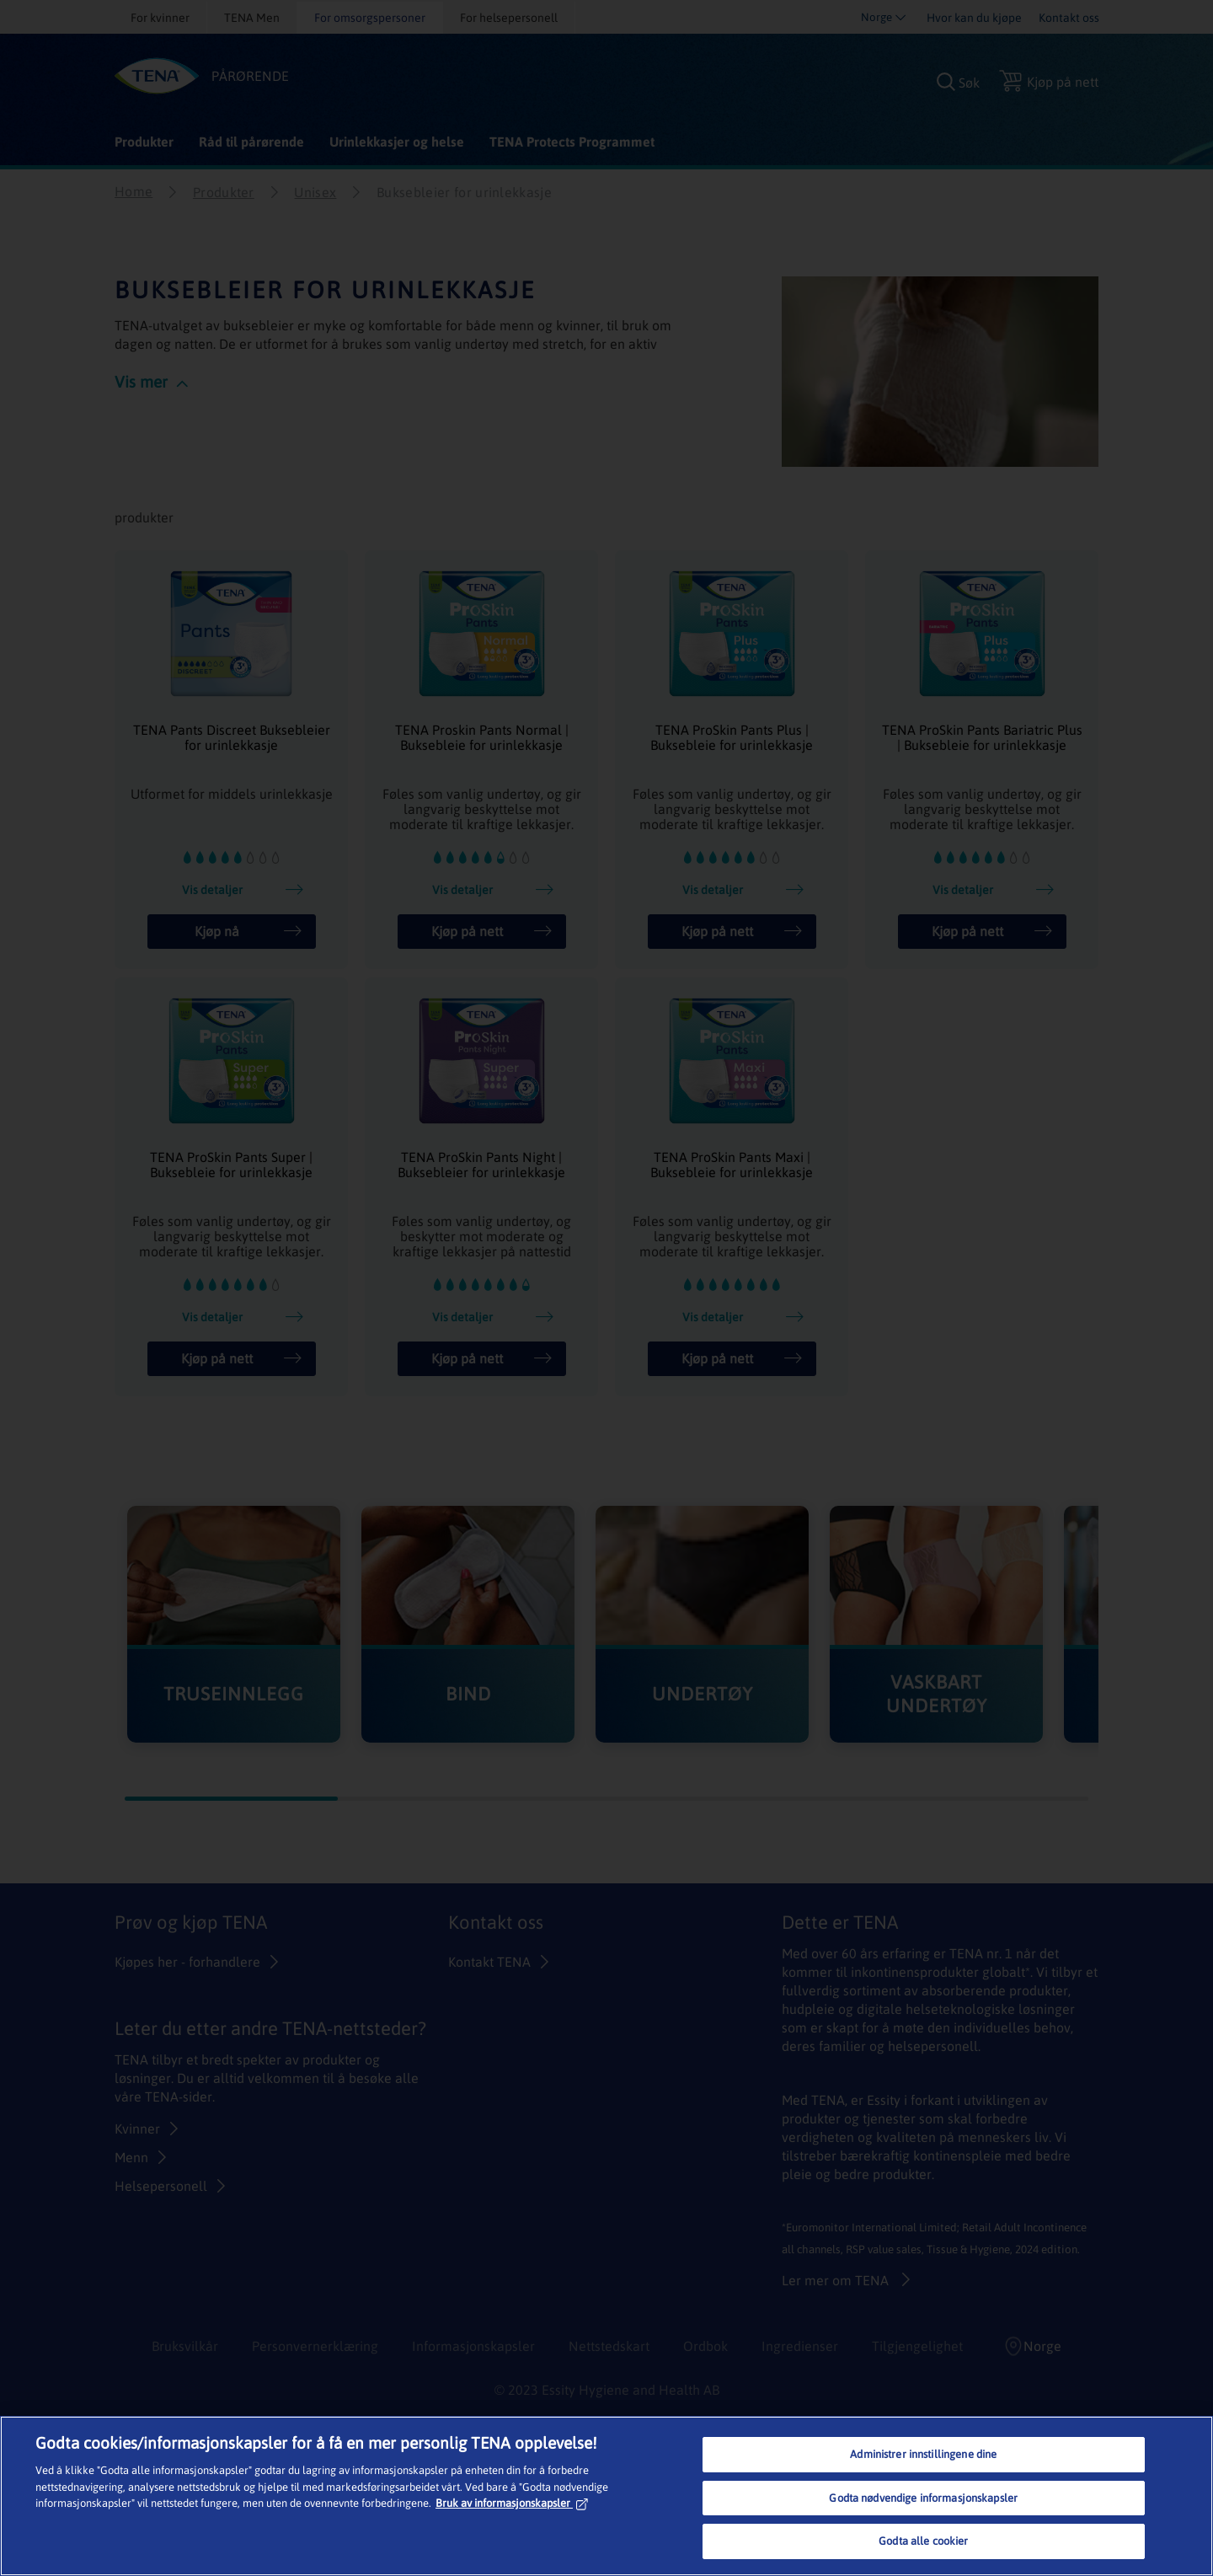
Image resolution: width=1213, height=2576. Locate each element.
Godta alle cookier (923, 2541)
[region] (606, 2496)
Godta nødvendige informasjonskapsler (923, 2498)
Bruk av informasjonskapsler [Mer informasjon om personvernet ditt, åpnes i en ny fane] (512, 2503)
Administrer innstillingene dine (923, 2454)
